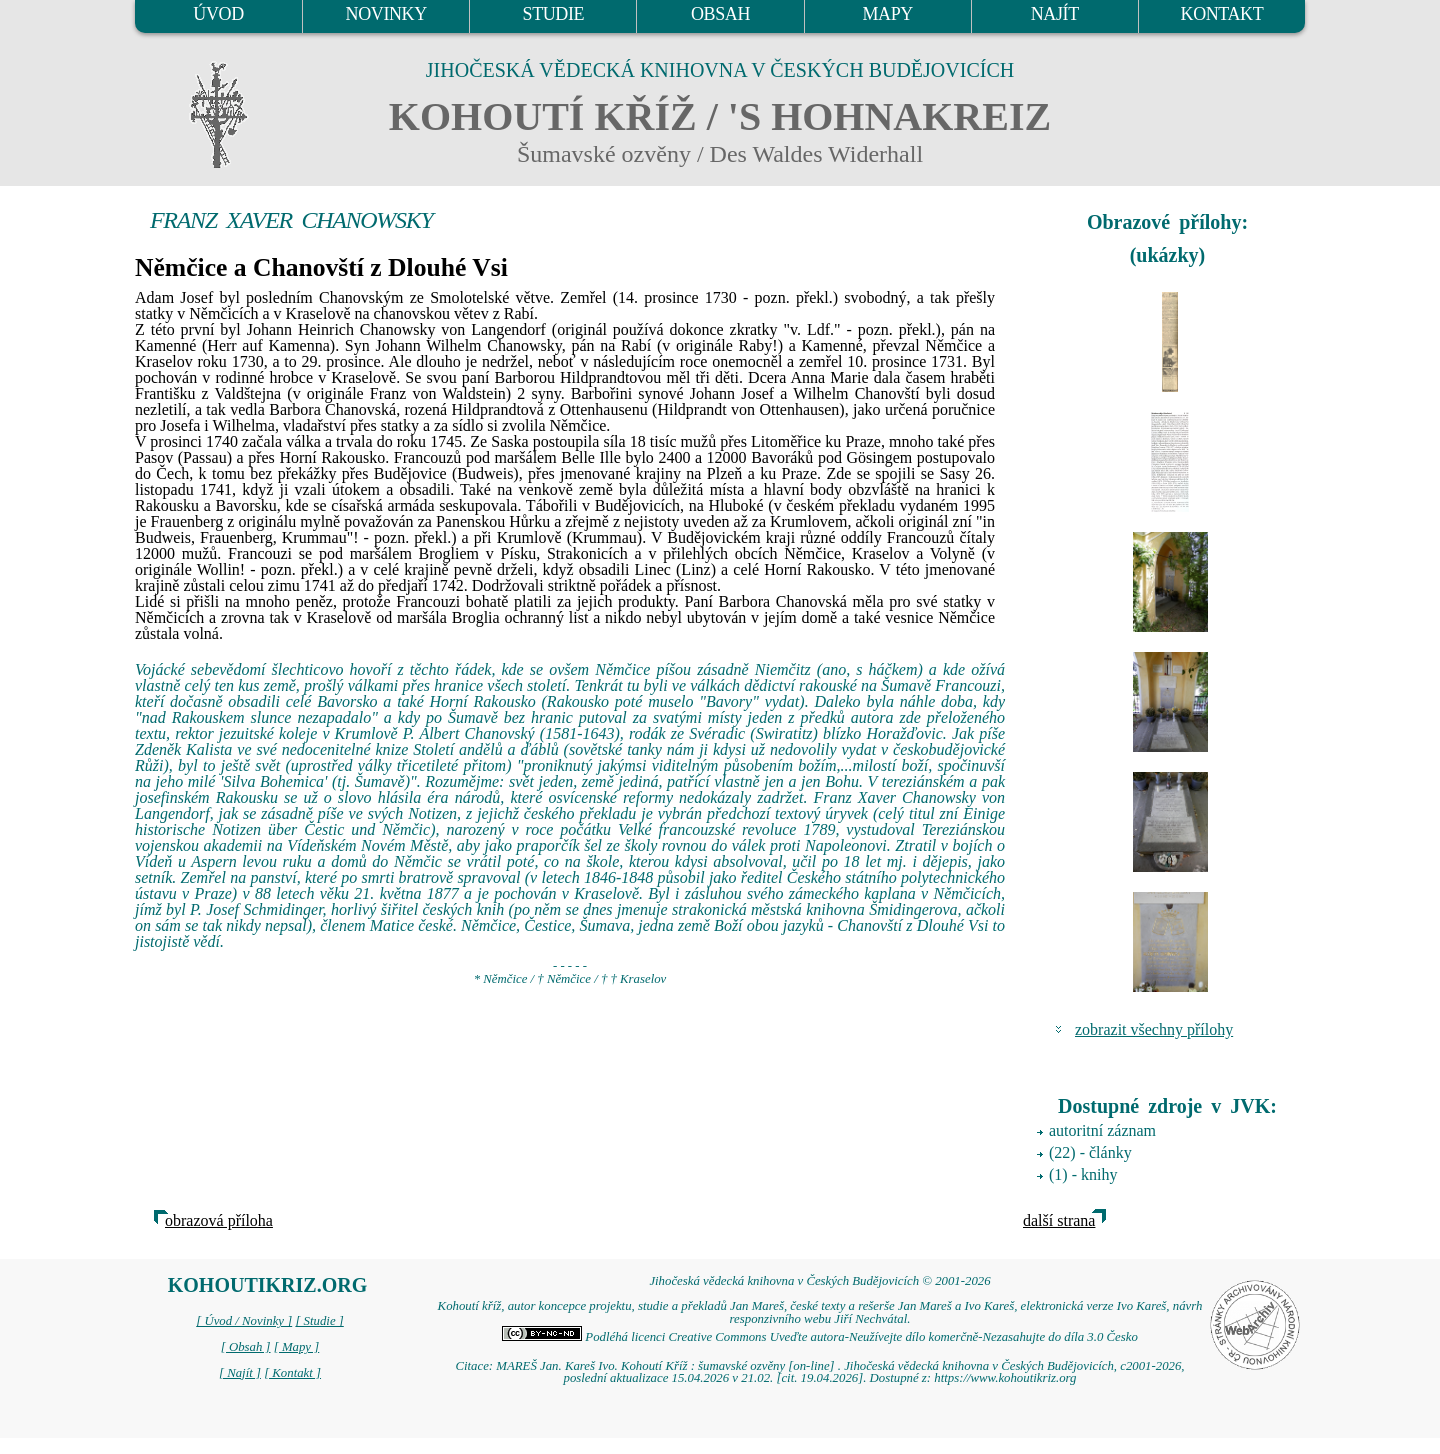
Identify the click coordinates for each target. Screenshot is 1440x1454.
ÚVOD (218, 14)
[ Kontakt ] (292, 1373)
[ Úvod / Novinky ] (244, 1321)
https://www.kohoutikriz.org (1005, 1378)
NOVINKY (386, 14)
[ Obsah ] (246, 1347)
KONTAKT (1222, 14)
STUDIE (554, 14)
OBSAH (720, 14)
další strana (1059, 1220)
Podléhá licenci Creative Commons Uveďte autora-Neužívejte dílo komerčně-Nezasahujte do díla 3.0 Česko (820, 1337)
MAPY (887, 14)
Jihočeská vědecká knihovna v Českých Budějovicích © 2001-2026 (819, 1281)
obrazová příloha (219, 1220)
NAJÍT (1055, 14)
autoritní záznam (1102, 1130)
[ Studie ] (319, 1321)
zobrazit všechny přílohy (1154, 1029)
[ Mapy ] (297, 1347)
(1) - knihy (1083, 1174)
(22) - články (1090, 1152)
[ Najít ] (240, 1373)
